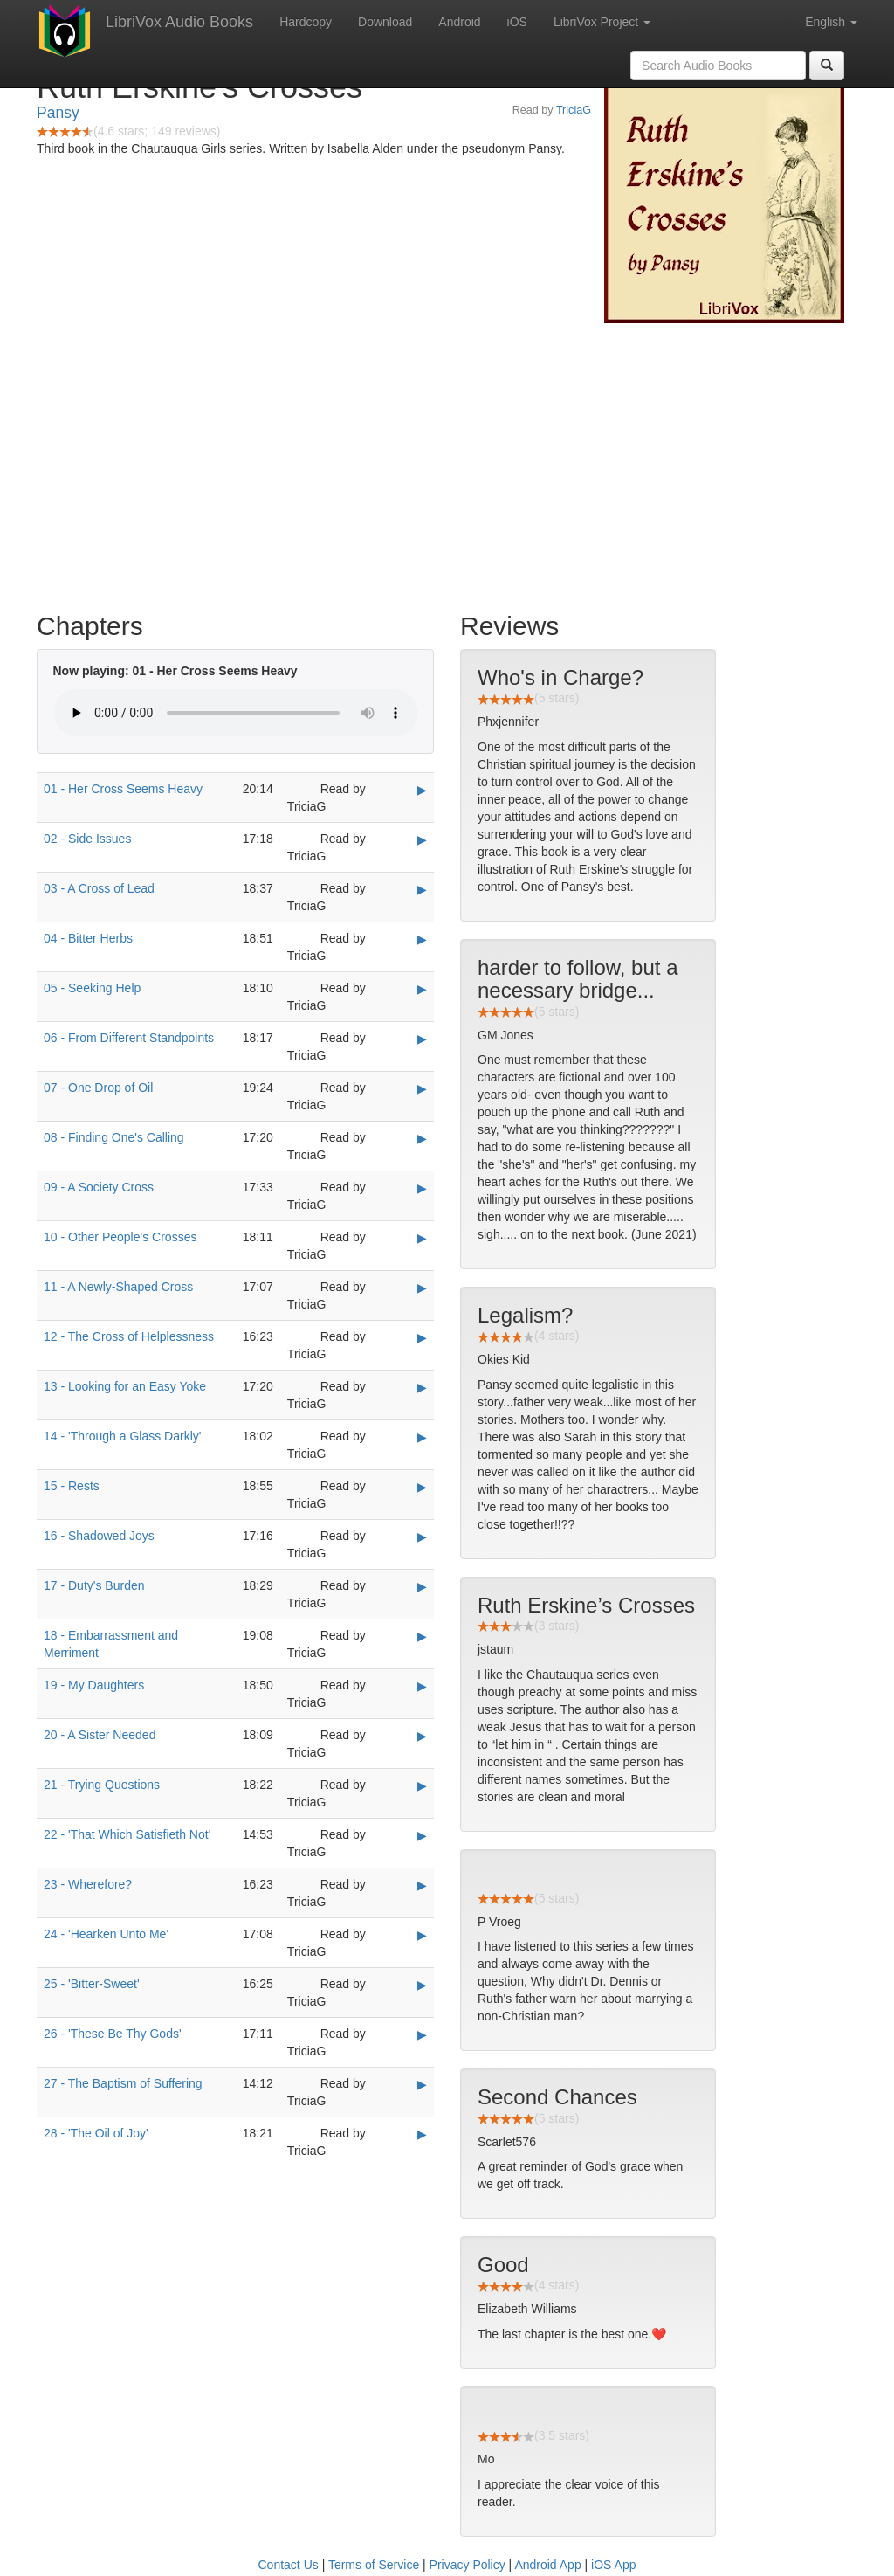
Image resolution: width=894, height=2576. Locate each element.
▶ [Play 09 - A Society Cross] (422, 1188)
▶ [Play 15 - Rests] (422, 1487)
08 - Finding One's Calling (114, 1137)
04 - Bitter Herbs (88, 938)
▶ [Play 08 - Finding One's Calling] (422, 1138)
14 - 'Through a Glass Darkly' (122, 1436)
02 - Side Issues (87, 839)
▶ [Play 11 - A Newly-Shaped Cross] (422, 1287)
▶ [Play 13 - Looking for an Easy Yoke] (422, 1387)
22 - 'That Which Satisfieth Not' (127, 1834)
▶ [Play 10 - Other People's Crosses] (422, 1238)
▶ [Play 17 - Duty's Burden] (422, 1586)
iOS (517, 22)
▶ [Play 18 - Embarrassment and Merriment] (422, 1636)
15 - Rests (72, 1486)
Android (459, 22)
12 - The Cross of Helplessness (129, 1336)
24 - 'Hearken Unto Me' (106, 1934)
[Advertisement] (447, 463)
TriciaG (573, 110)
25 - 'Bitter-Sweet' (92, 1984)
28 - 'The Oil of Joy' (96, 2133)
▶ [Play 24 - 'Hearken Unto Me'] (422, 1935)
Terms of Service (373, 2565)
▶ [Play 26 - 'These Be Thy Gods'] (422, 2034)
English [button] (831, 22)
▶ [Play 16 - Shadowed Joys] (422, 1536)
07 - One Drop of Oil (98, 1088)
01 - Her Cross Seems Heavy (123, 789)
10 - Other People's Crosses (120, 1237)
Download (385, 22)
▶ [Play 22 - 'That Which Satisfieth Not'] (422, 1835)
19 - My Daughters (94, 1685)
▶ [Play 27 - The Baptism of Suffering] (422, 2084)
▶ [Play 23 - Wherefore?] (422, 1885)
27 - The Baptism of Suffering (123, 2083)
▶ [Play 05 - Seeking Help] (422, 989)
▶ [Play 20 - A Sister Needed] (422, 1736)
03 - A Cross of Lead (99, 888)
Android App (547, 2565)
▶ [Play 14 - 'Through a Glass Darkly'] (422, 1437)
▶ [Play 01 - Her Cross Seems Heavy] (422, 790)
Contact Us (288, 2565)
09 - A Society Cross (99, 1187)
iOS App (613, 2565)
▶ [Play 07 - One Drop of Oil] (422, 1088)
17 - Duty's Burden (94, 1585)
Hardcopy (305, 22)
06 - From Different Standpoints (129, 1038)
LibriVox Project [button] (602, 22)
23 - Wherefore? (88, 1884)
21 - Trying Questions (102, 1785)
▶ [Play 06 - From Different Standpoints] (422, 1038)
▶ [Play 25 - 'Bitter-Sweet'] (422, 1985)
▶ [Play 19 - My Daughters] (422, 1686)
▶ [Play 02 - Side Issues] (422, 839)
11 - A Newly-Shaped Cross (118, 1287)
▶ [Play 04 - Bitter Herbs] (422, 939)
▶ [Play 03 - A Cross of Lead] (422, 889)
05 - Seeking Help (92, 988)
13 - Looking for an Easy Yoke (125, 1386)
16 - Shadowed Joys (99, 1536)
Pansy (58, 112)
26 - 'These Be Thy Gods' (113, 2034)
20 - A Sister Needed (99, 1735)
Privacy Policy (467, 2565)
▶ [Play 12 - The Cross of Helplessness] (422, 1337)
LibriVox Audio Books (179, 22)
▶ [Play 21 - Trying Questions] (422, 1785)
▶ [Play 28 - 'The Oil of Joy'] (422, 2134)
